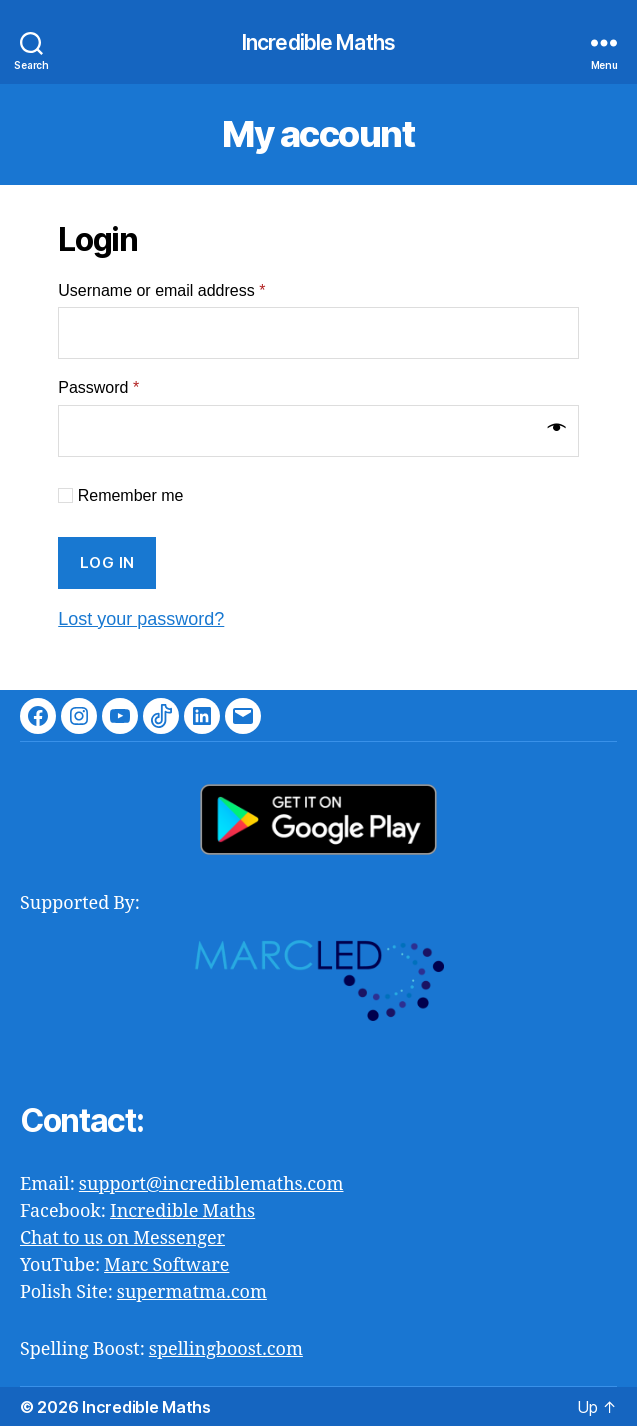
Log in (107, 562)
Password (98, 387)
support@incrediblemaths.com (211, 1184)
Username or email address (161, 290)
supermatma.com (192, 1292)
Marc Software (166, 1265)
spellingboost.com (226, 1349)
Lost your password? (141, 619)
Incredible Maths (318, 42)
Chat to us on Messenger (122, 1238)
